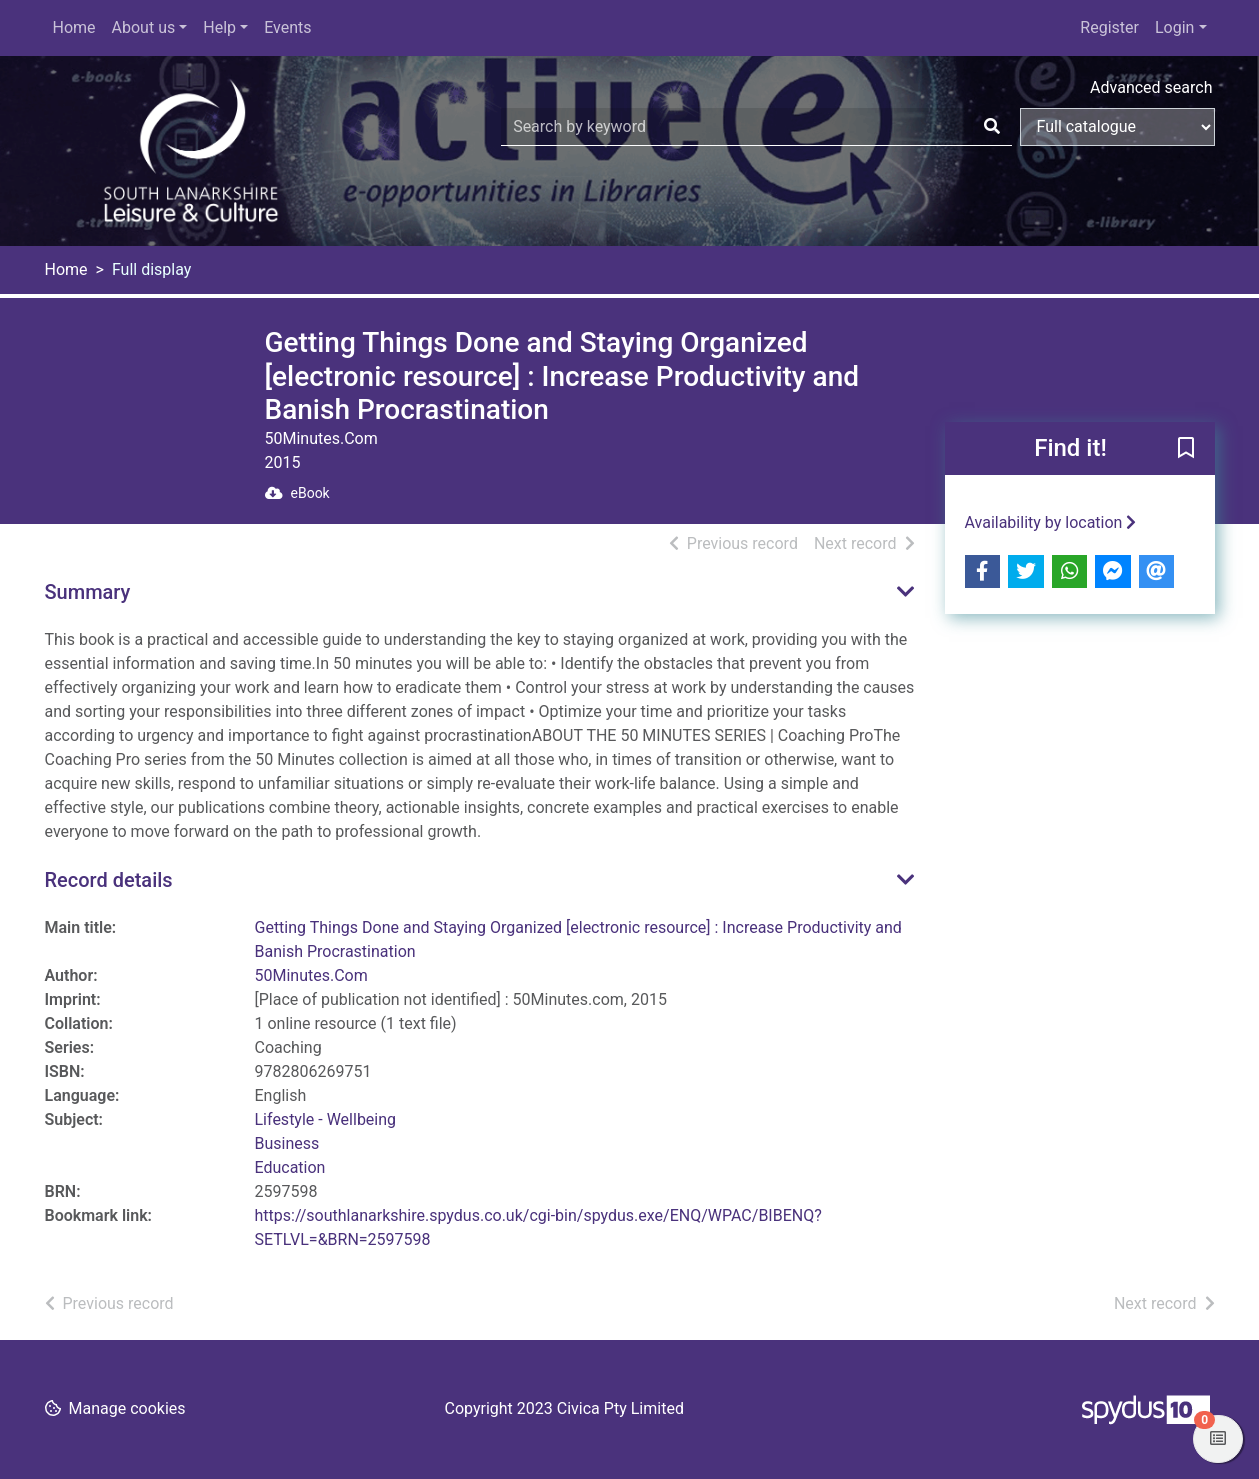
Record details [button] (109, 880)
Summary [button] (88, 592)
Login (1174, 27)
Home (74, 27)
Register (1109, 27)
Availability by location (1051, 522)
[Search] (992, 127)
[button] (1186, 449)
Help (219, 27)
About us (144, 27)
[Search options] (1117, 127)
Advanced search (1151, 87)
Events (287, 27)
